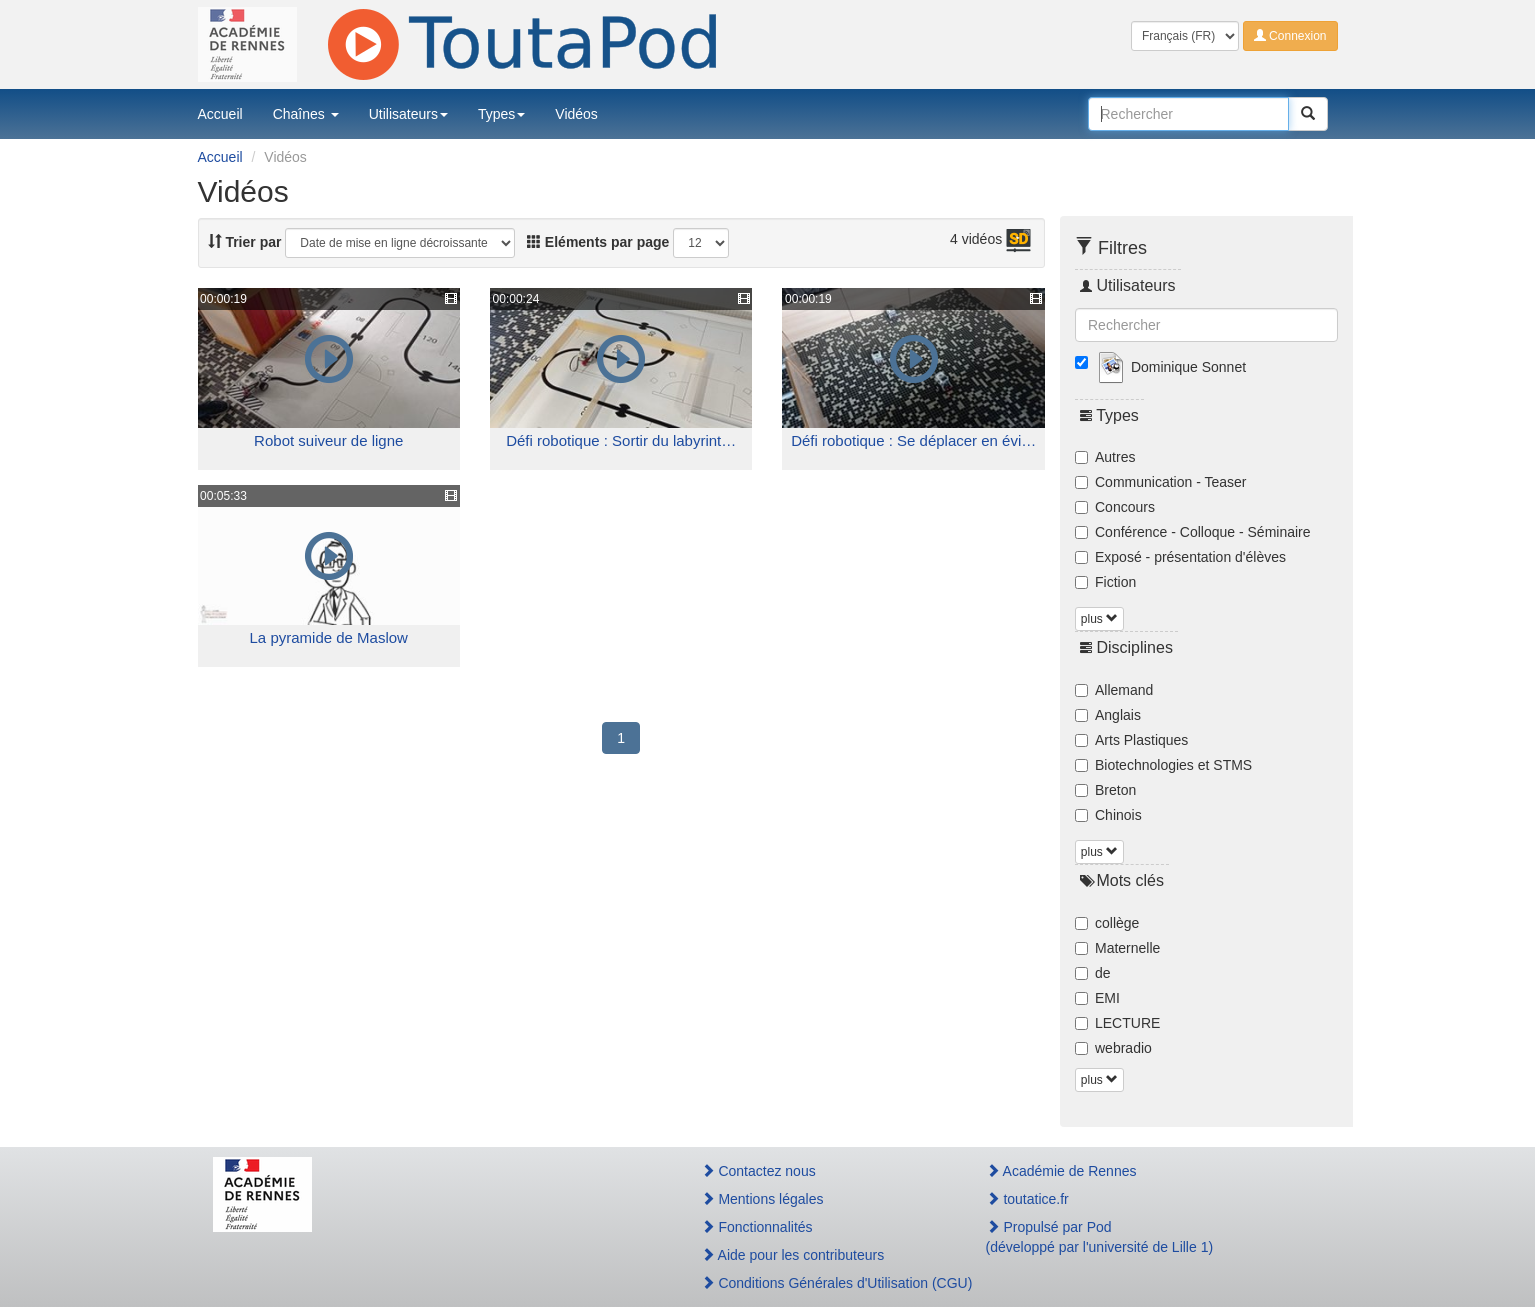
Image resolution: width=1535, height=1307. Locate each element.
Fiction (1105, 582)
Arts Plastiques (1131, 740)
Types (501, 114)
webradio (1113, 1048)
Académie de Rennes (1061, 1171)
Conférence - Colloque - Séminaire (1193, 532)
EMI (1097, 998)
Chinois (1108, 815)
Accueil (220, 114)
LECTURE (1117, 1023)
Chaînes (306, 114)
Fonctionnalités (757, 1227)
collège (1107, 923)
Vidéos (576, 114)
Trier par (245, 242)
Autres (1105, 457)
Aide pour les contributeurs (793, 1255)
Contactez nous (758, 1171)
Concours (1115, 507)
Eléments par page (598, 242)
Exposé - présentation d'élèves (1180, 557)
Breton (1105, 790)
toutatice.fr (1027, 1199)
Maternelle (1117, 948)
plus (1099, 619)
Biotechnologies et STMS (1163, 765)
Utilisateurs (408, 114)
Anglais (1108, 715)
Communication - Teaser (1160, 482)
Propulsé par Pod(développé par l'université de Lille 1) (1100, 1237)
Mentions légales (762, 1199)
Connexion (1290, 36)
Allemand (1114, 690)
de (1093, 973)
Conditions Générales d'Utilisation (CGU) (822, 1283)
